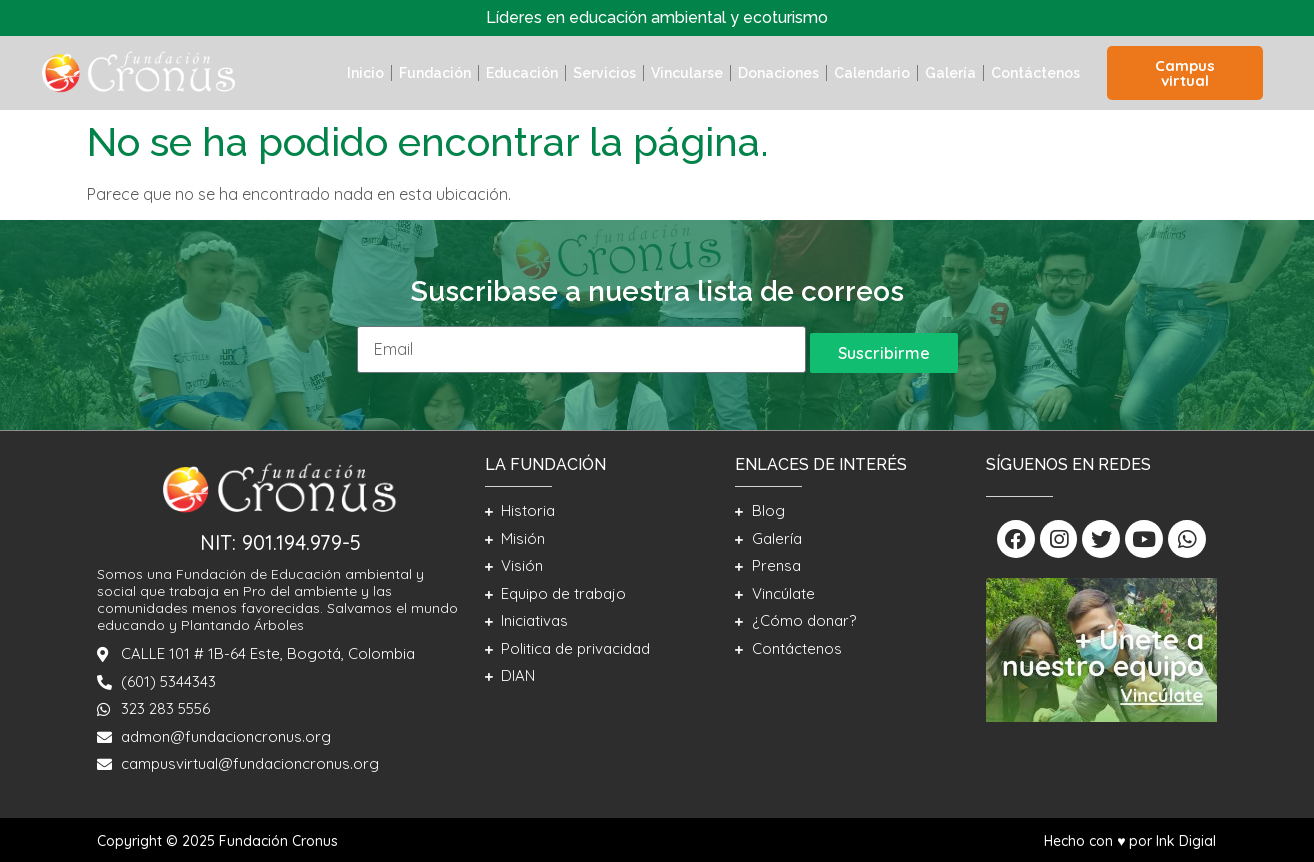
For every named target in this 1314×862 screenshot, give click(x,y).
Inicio (365, 73)
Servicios (604, 73)
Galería (950, 73)
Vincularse (687, 73)
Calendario (872, 73)
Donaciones (778, 73)
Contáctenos (1035, 73)
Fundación (435, 73)
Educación (522, 73)
